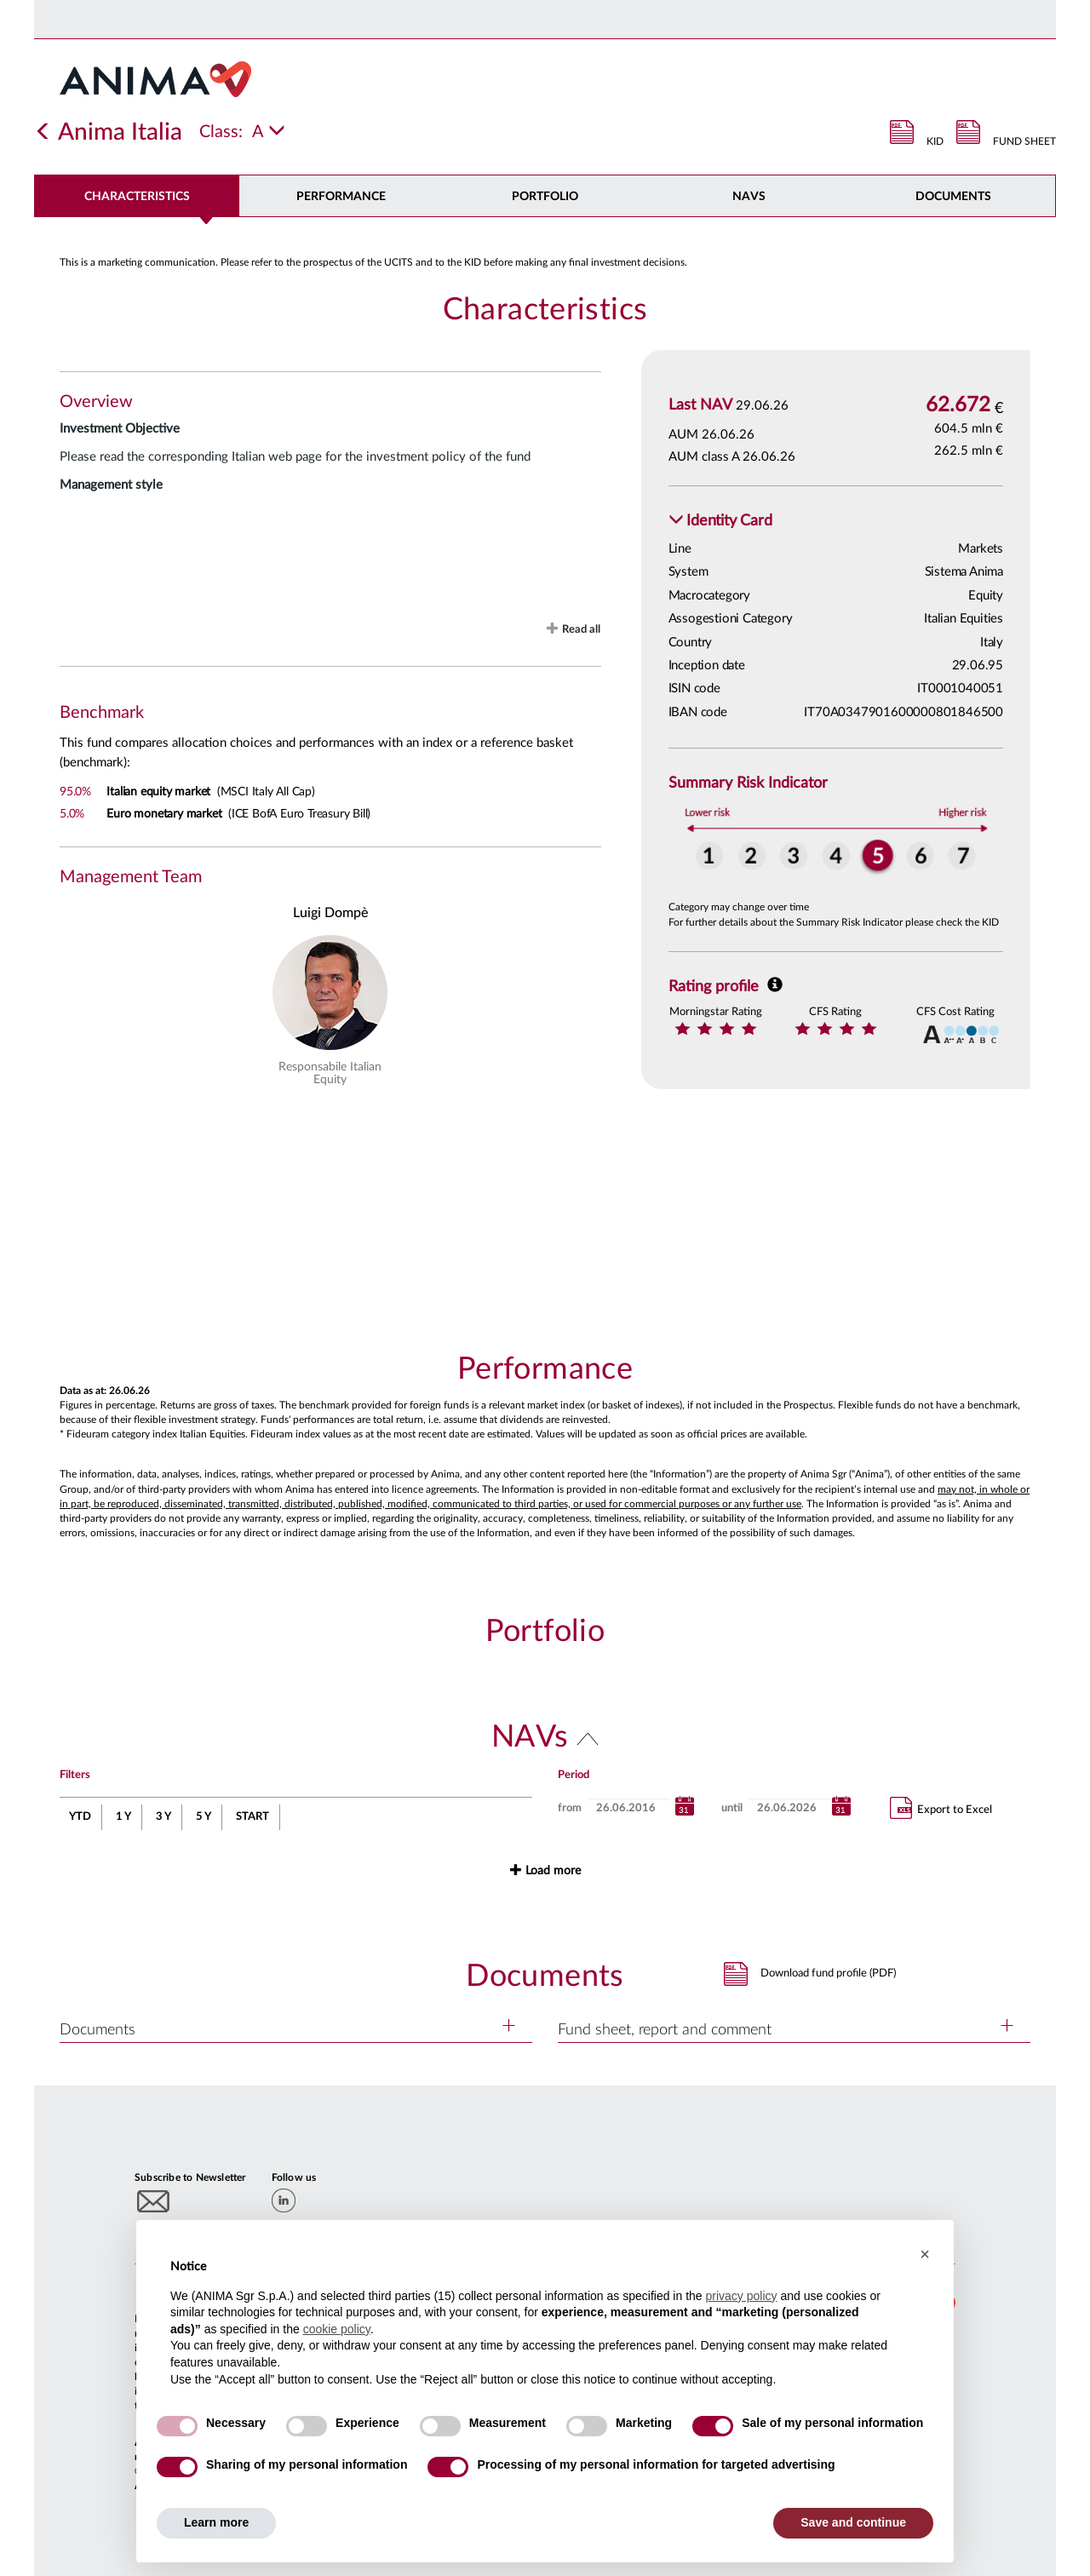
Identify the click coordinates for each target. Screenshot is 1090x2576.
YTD (80, 1816)
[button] (720, 521)
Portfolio (545, 197)
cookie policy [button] (336, 2329)
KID (935, 141)
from (570, 1808)
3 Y (163, 1816)
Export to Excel (941, 1808)
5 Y (203, 1816)
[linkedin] (283, 2200)
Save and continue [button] (853, 2522)
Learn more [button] (216, 2522)
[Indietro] (43, 132)
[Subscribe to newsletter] (154, 2201)
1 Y (123, 1816)
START (252, 1816)
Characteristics (137, 197)
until (732, 1808)
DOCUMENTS (953, 197)
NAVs (749, 197)
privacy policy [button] (741, 2296)
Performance (341, 197)
